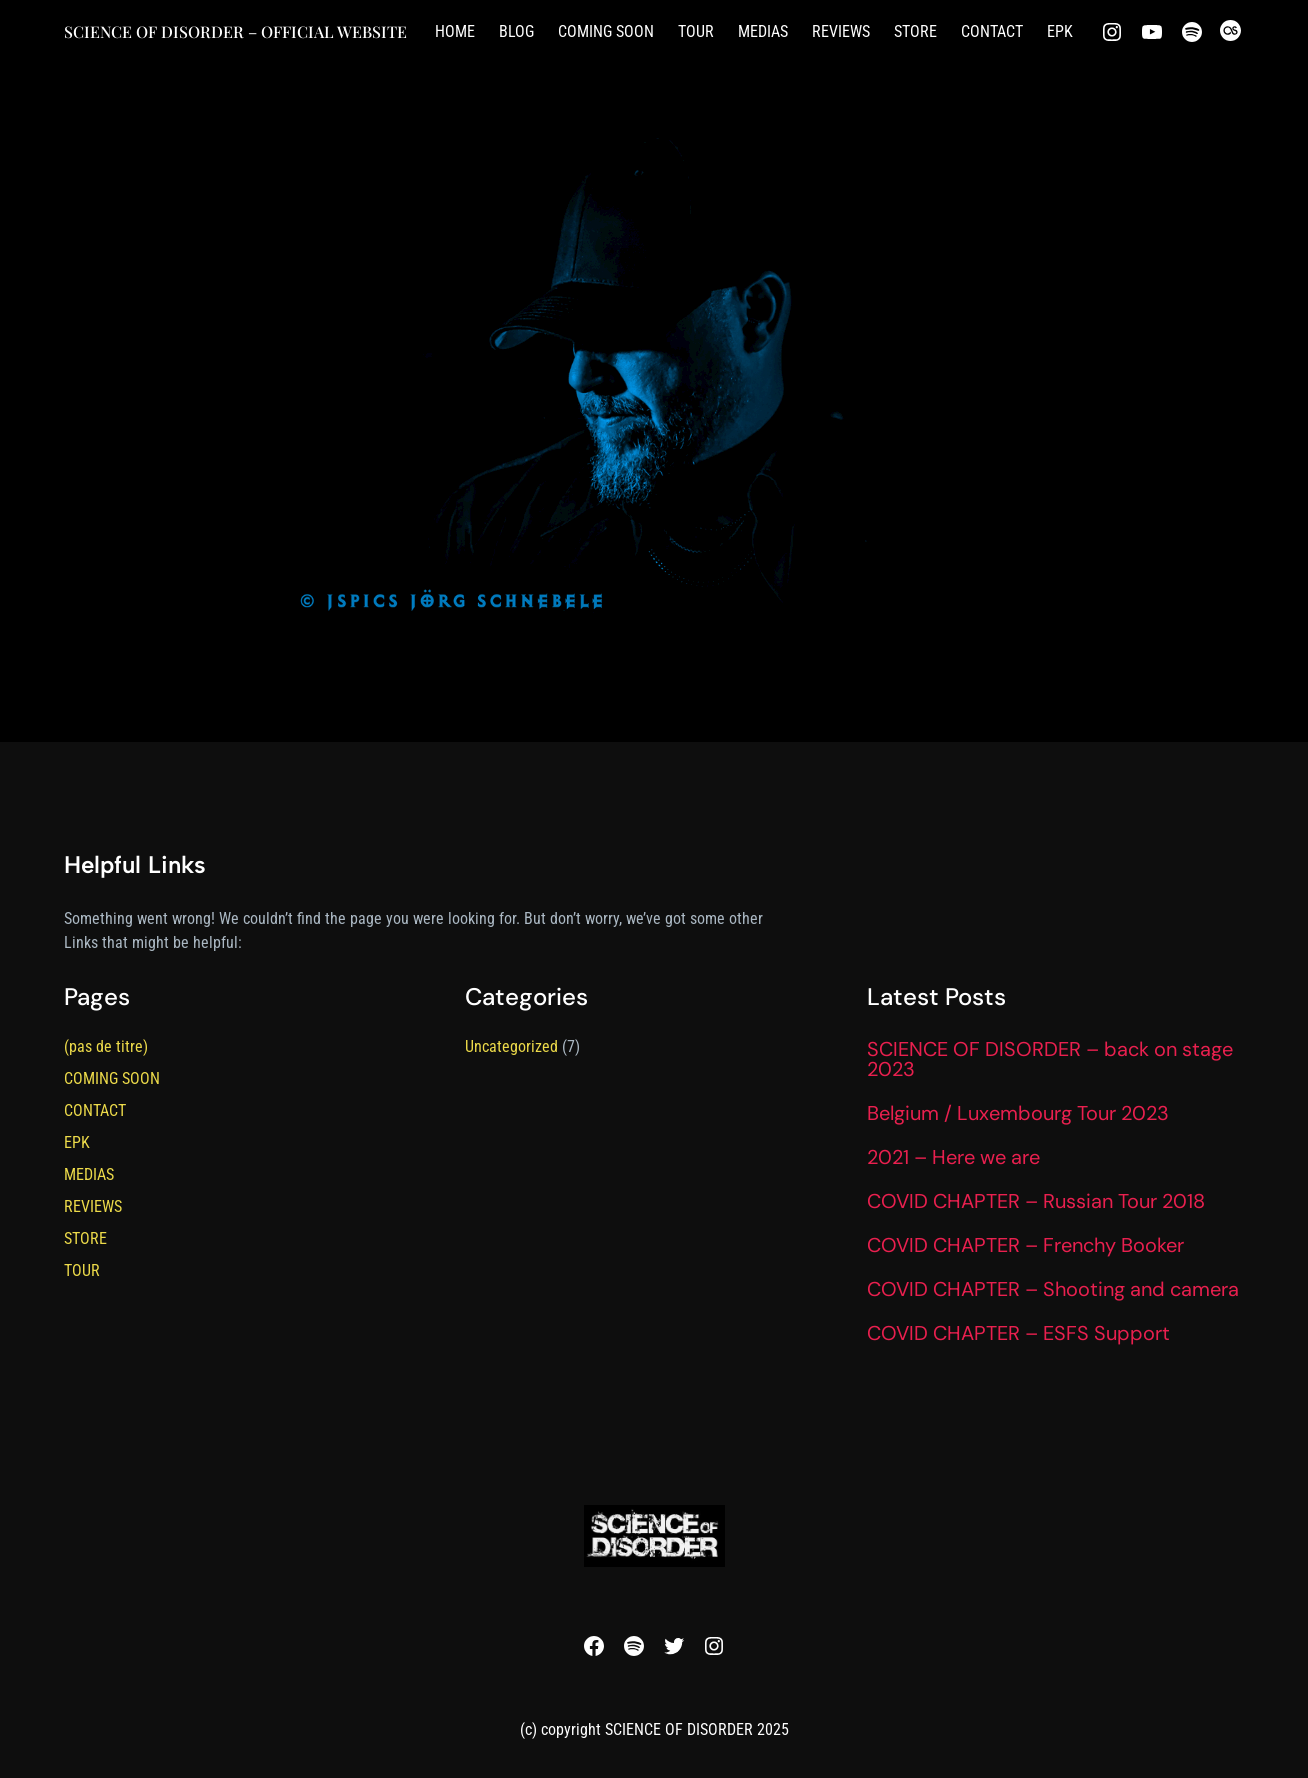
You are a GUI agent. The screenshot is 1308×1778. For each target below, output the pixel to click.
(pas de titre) (106, 1046)
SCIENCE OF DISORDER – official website (235, 31)
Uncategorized (511, 1046)
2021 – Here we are (953, 1157)
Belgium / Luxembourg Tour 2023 (1018, 1113)
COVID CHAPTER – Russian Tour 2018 (1036, 1201)
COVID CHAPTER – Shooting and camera (1053, 1289)
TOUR (82, 1270)
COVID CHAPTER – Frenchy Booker (1025, 1245)
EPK (77, 1142)
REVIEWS (93, 1206)
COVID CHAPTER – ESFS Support (1018, 1333)
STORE (85, 1238)
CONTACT (95, 1110)
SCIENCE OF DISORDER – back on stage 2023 (1050, 1059)
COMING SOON (112, 1078)
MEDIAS (89, 1174)
